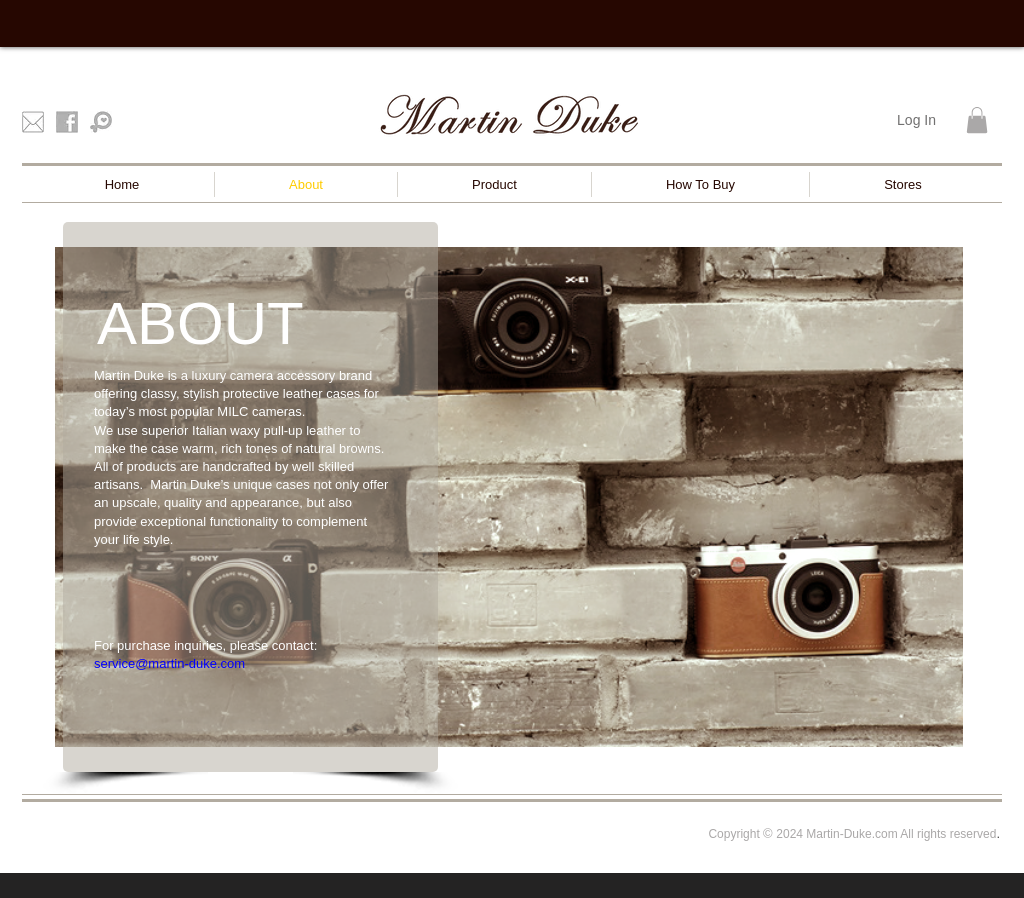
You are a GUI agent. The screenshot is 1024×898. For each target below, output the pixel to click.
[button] (977, 120)
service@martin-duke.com (169, 663)
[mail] (33, 122)
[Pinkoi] (101, 122)
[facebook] (67, 122)
